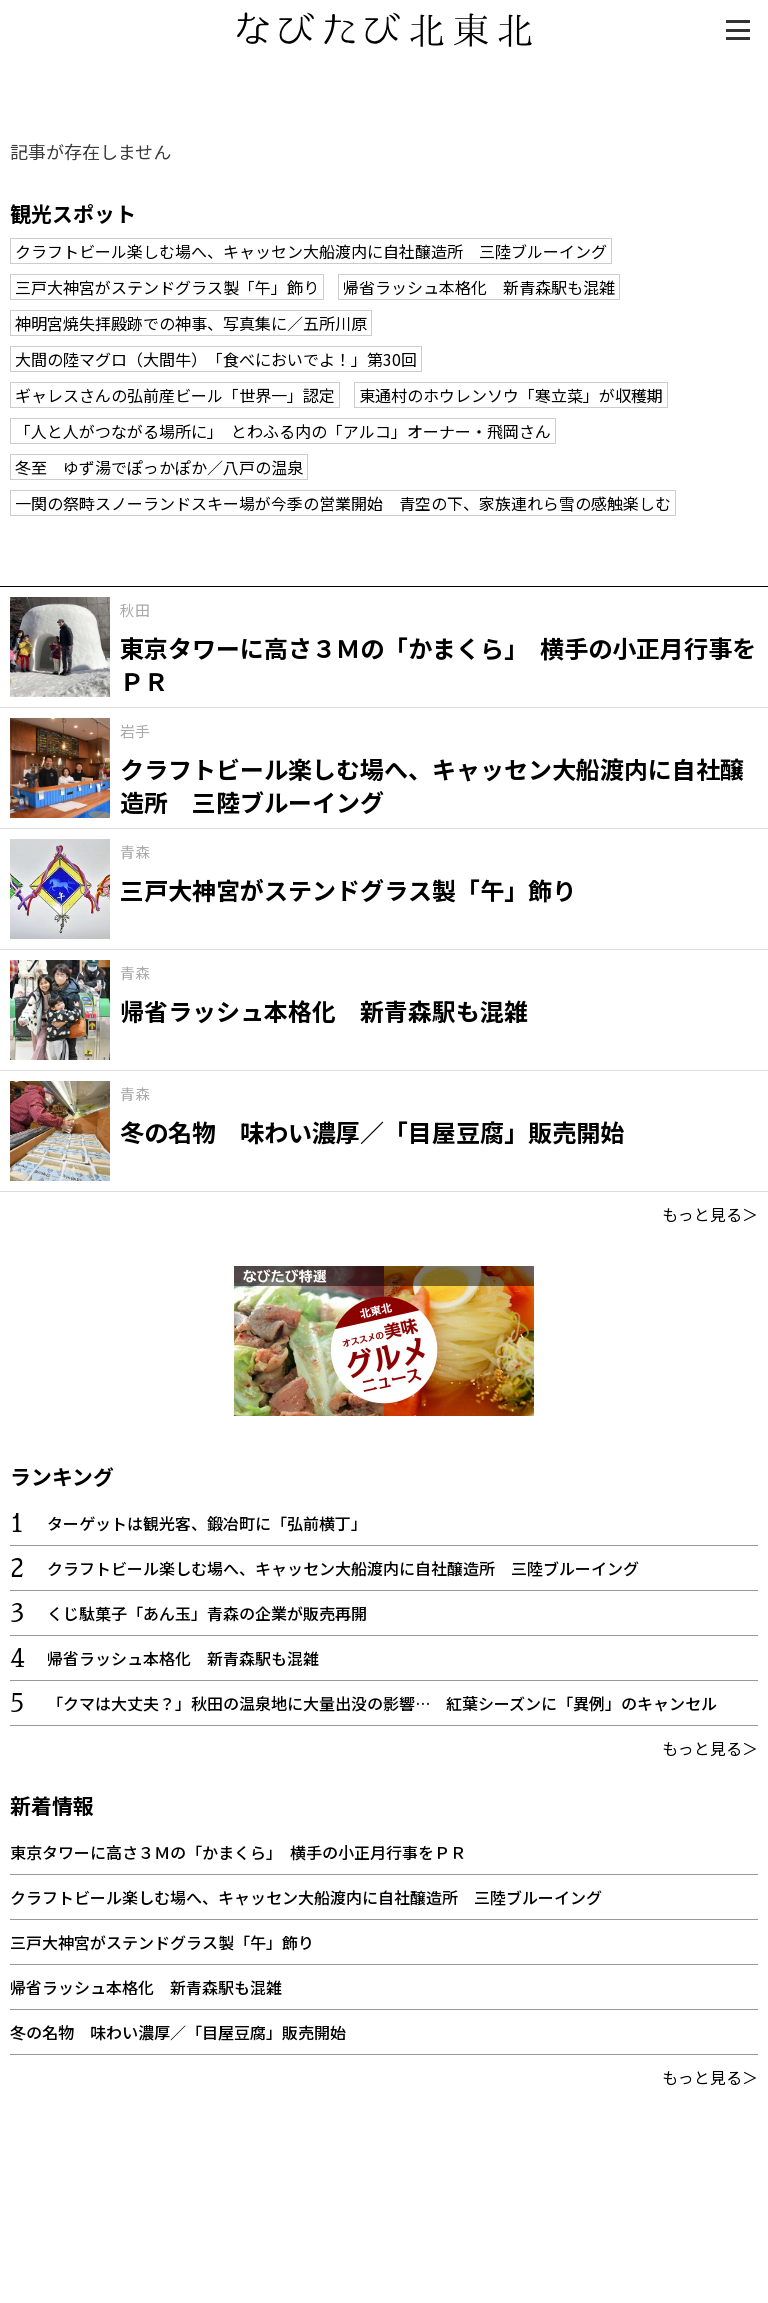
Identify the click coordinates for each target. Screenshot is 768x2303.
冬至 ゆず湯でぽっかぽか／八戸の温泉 (159, 467)
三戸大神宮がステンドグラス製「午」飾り (167, 287)
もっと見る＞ (710, 1214)
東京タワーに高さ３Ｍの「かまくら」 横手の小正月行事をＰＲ (238, 1852)
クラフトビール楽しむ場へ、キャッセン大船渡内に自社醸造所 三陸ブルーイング (311, 251)
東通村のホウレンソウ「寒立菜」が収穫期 (511, 395)
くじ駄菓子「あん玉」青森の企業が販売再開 (207, 1613)
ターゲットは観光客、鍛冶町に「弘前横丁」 (207, 1523)
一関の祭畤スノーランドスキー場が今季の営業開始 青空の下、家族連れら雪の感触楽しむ (343, 503)
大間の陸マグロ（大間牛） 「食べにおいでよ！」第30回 (216, 359)
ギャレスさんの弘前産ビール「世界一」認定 (175, 395)
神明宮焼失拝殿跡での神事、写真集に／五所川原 (191, 323)
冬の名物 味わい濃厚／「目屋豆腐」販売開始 (178, 2032)
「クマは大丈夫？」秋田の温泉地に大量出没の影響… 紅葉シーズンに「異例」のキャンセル (382, 1703)
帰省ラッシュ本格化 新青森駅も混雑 (479, 287)
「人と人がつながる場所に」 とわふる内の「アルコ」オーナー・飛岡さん (283, 431)
